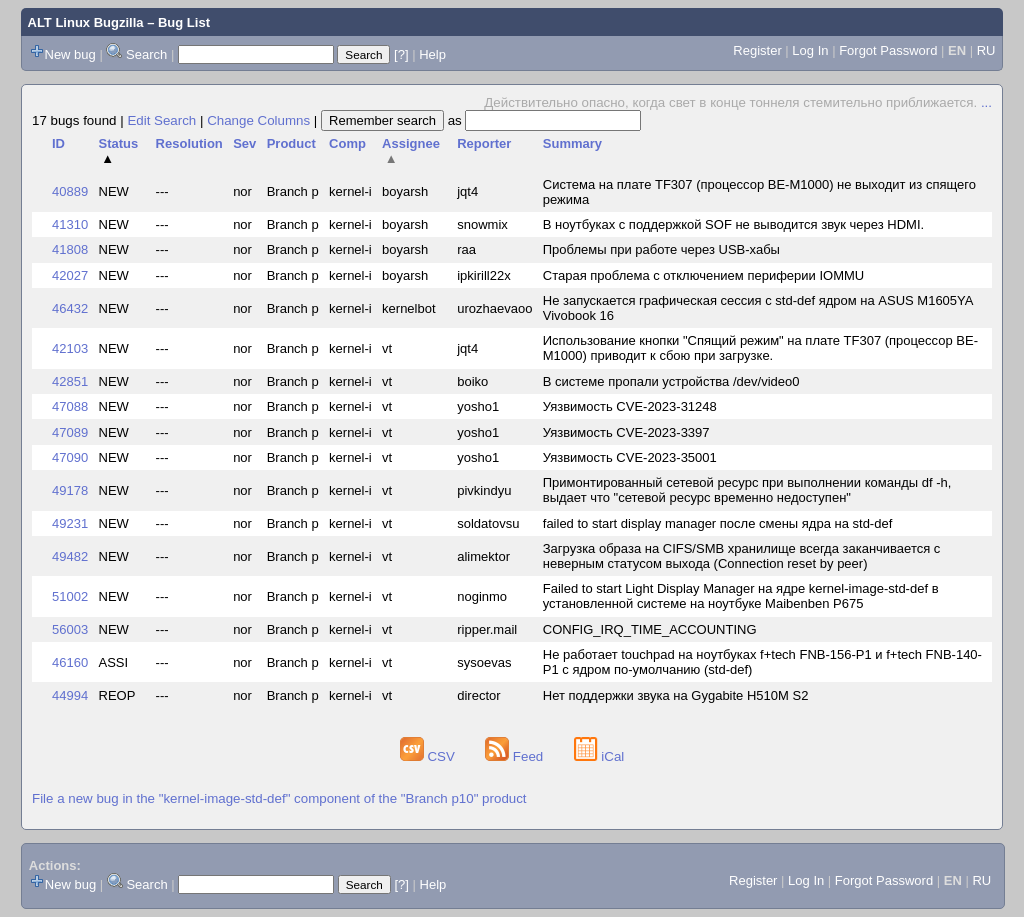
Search (146, 54)
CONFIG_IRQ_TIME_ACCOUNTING (650, 629)
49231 (70, 523)
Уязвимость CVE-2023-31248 (630, 406)
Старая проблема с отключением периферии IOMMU (703, 275)
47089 (70, 432)
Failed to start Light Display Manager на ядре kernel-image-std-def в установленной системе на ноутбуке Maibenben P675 (741, 596)
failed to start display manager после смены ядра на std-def (718, 523)
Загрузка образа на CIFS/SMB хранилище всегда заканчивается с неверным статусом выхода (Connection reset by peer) (742, 556)
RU (986, 50)
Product (291, 143)
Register (757, 50)
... (986, 102)
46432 (70, 308)
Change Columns (258, 120)
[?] (401, 54)
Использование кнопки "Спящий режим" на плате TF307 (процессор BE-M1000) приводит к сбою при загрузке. (760, 348)
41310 (70, 224)
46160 (70, 662)
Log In (810, 50)
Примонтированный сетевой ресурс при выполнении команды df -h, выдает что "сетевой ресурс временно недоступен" (747, 490)
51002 (70, 596)
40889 (70, 191)
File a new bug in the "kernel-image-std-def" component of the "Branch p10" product (279, 798)
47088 (70, 406)
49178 (70, 490)
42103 (70, 348)
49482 (70, 556)
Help (432, 54)
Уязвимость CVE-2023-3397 (626, 432)
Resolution (189, 143)
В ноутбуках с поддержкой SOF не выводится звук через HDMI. (733, 224)
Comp (347, 143)
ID (58, 143)
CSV (429, 756)
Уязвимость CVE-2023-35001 (630, 457)
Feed (516, 756)
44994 (70, 695)
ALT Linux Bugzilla (86, 22)
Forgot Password (888, 50)
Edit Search (161, 120)
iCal (599, 756)
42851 (70, 381)
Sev (244, 143)
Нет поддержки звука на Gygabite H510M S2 (676, 695)
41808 (70, 249)
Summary (572, 143)
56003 (70, 629)
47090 (70, 457)
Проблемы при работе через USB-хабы (661, 249)
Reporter (484, 143)
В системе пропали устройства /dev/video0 (671, 381)
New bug (70, 54)
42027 (70, 275)
